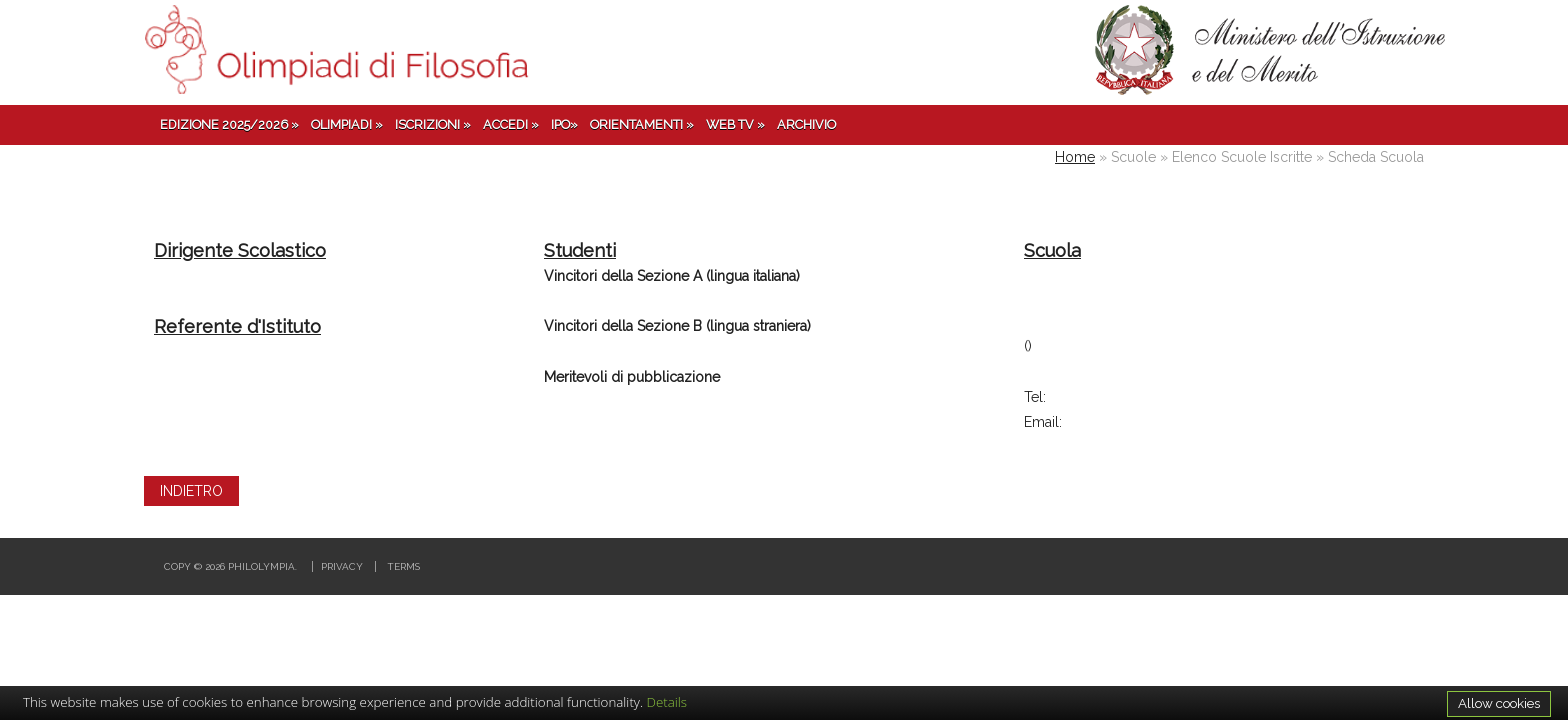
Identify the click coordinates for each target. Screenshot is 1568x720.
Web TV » (735, 124)
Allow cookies (1499, 703)
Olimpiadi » (347, 124)
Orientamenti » (642, 124)
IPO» (564, 124)
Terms (403, 566)
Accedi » (511, 124)
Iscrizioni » (433, 124)
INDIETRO (191, 491)
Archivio (806, 124)
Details (667, 702)
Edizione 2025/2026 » (229, 124)
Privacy (342, 566)
